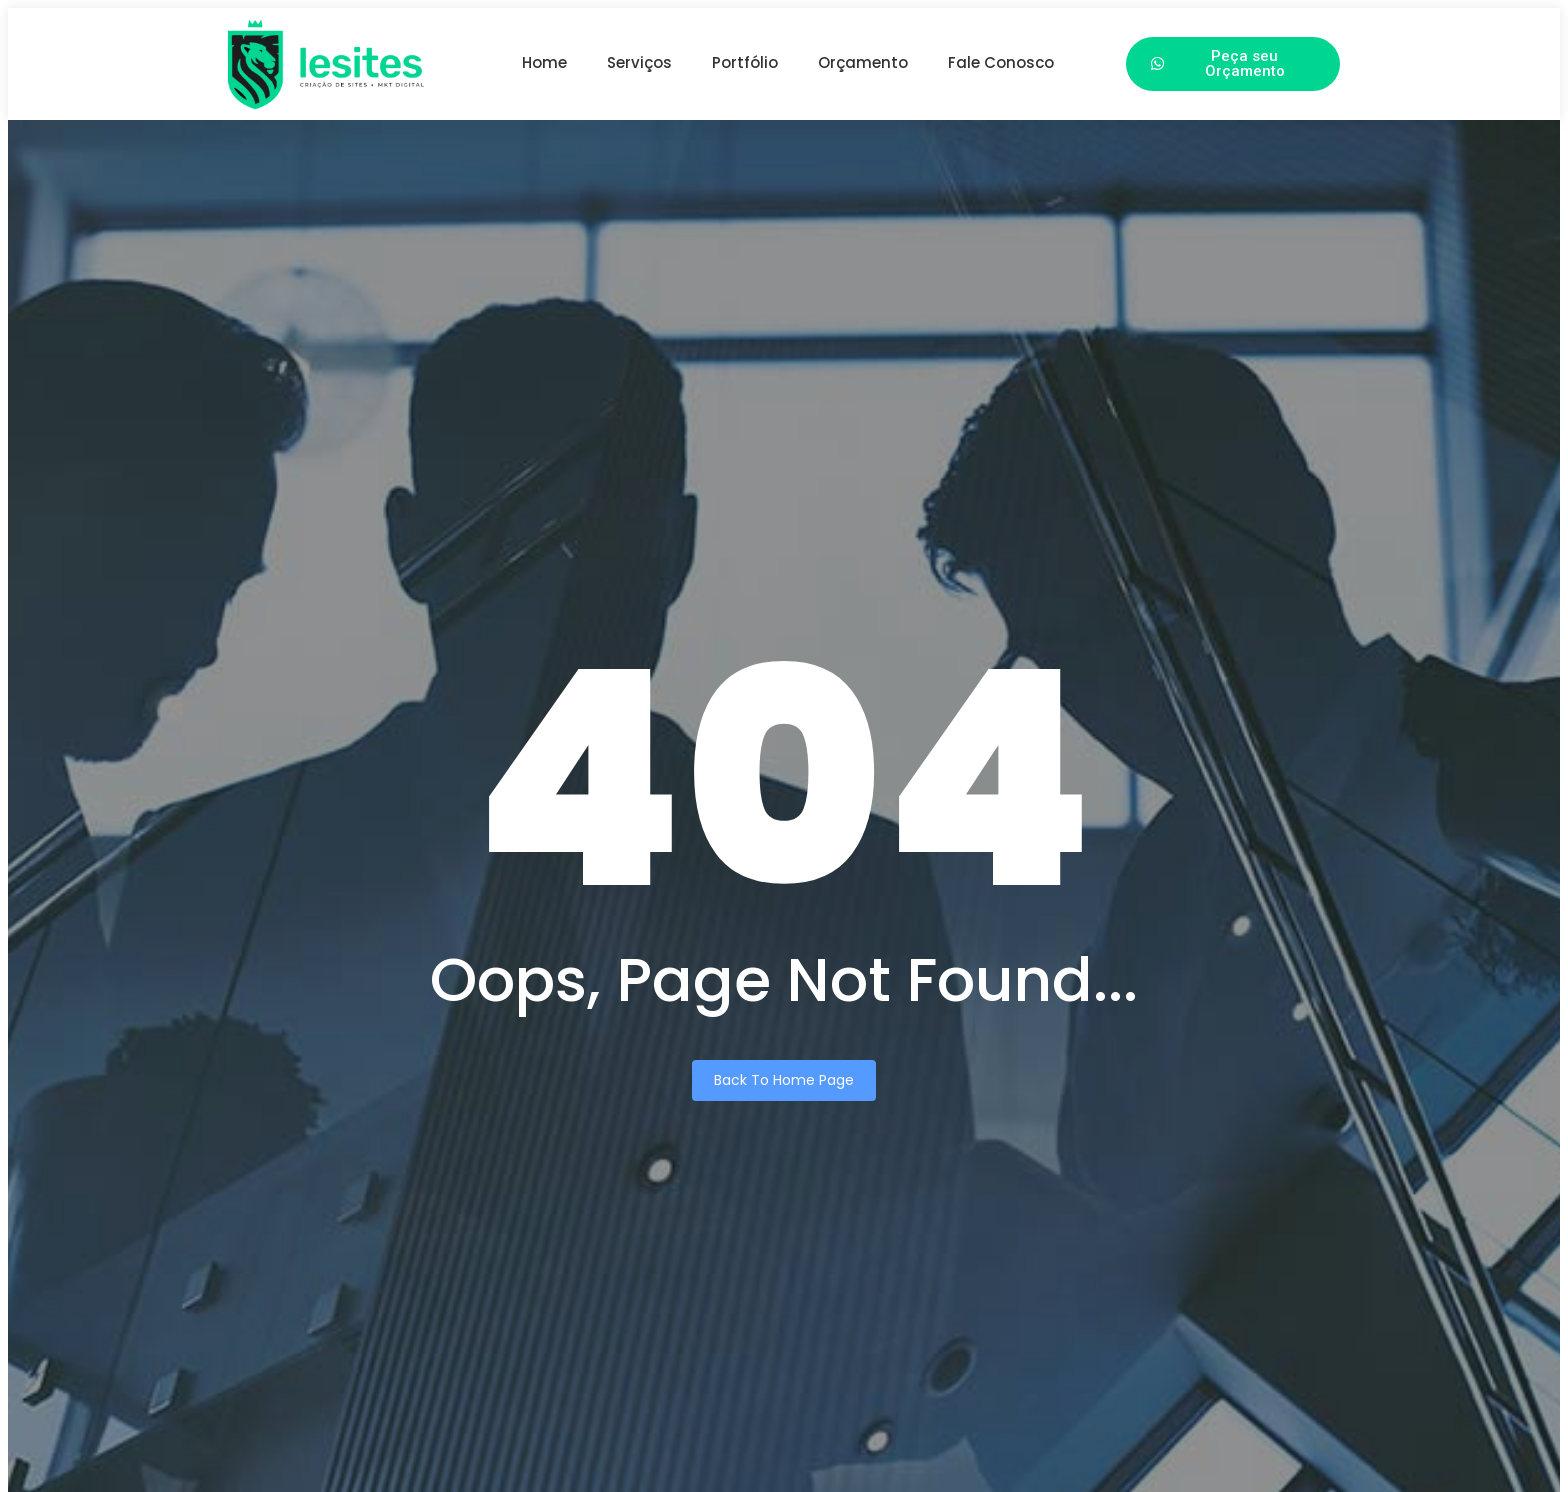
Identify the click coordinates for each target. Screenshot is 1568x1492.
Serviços (639, 62)
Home (544, 62)
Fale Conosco (1001, 62)
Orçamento (863, 62)
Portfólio (745, 62)
